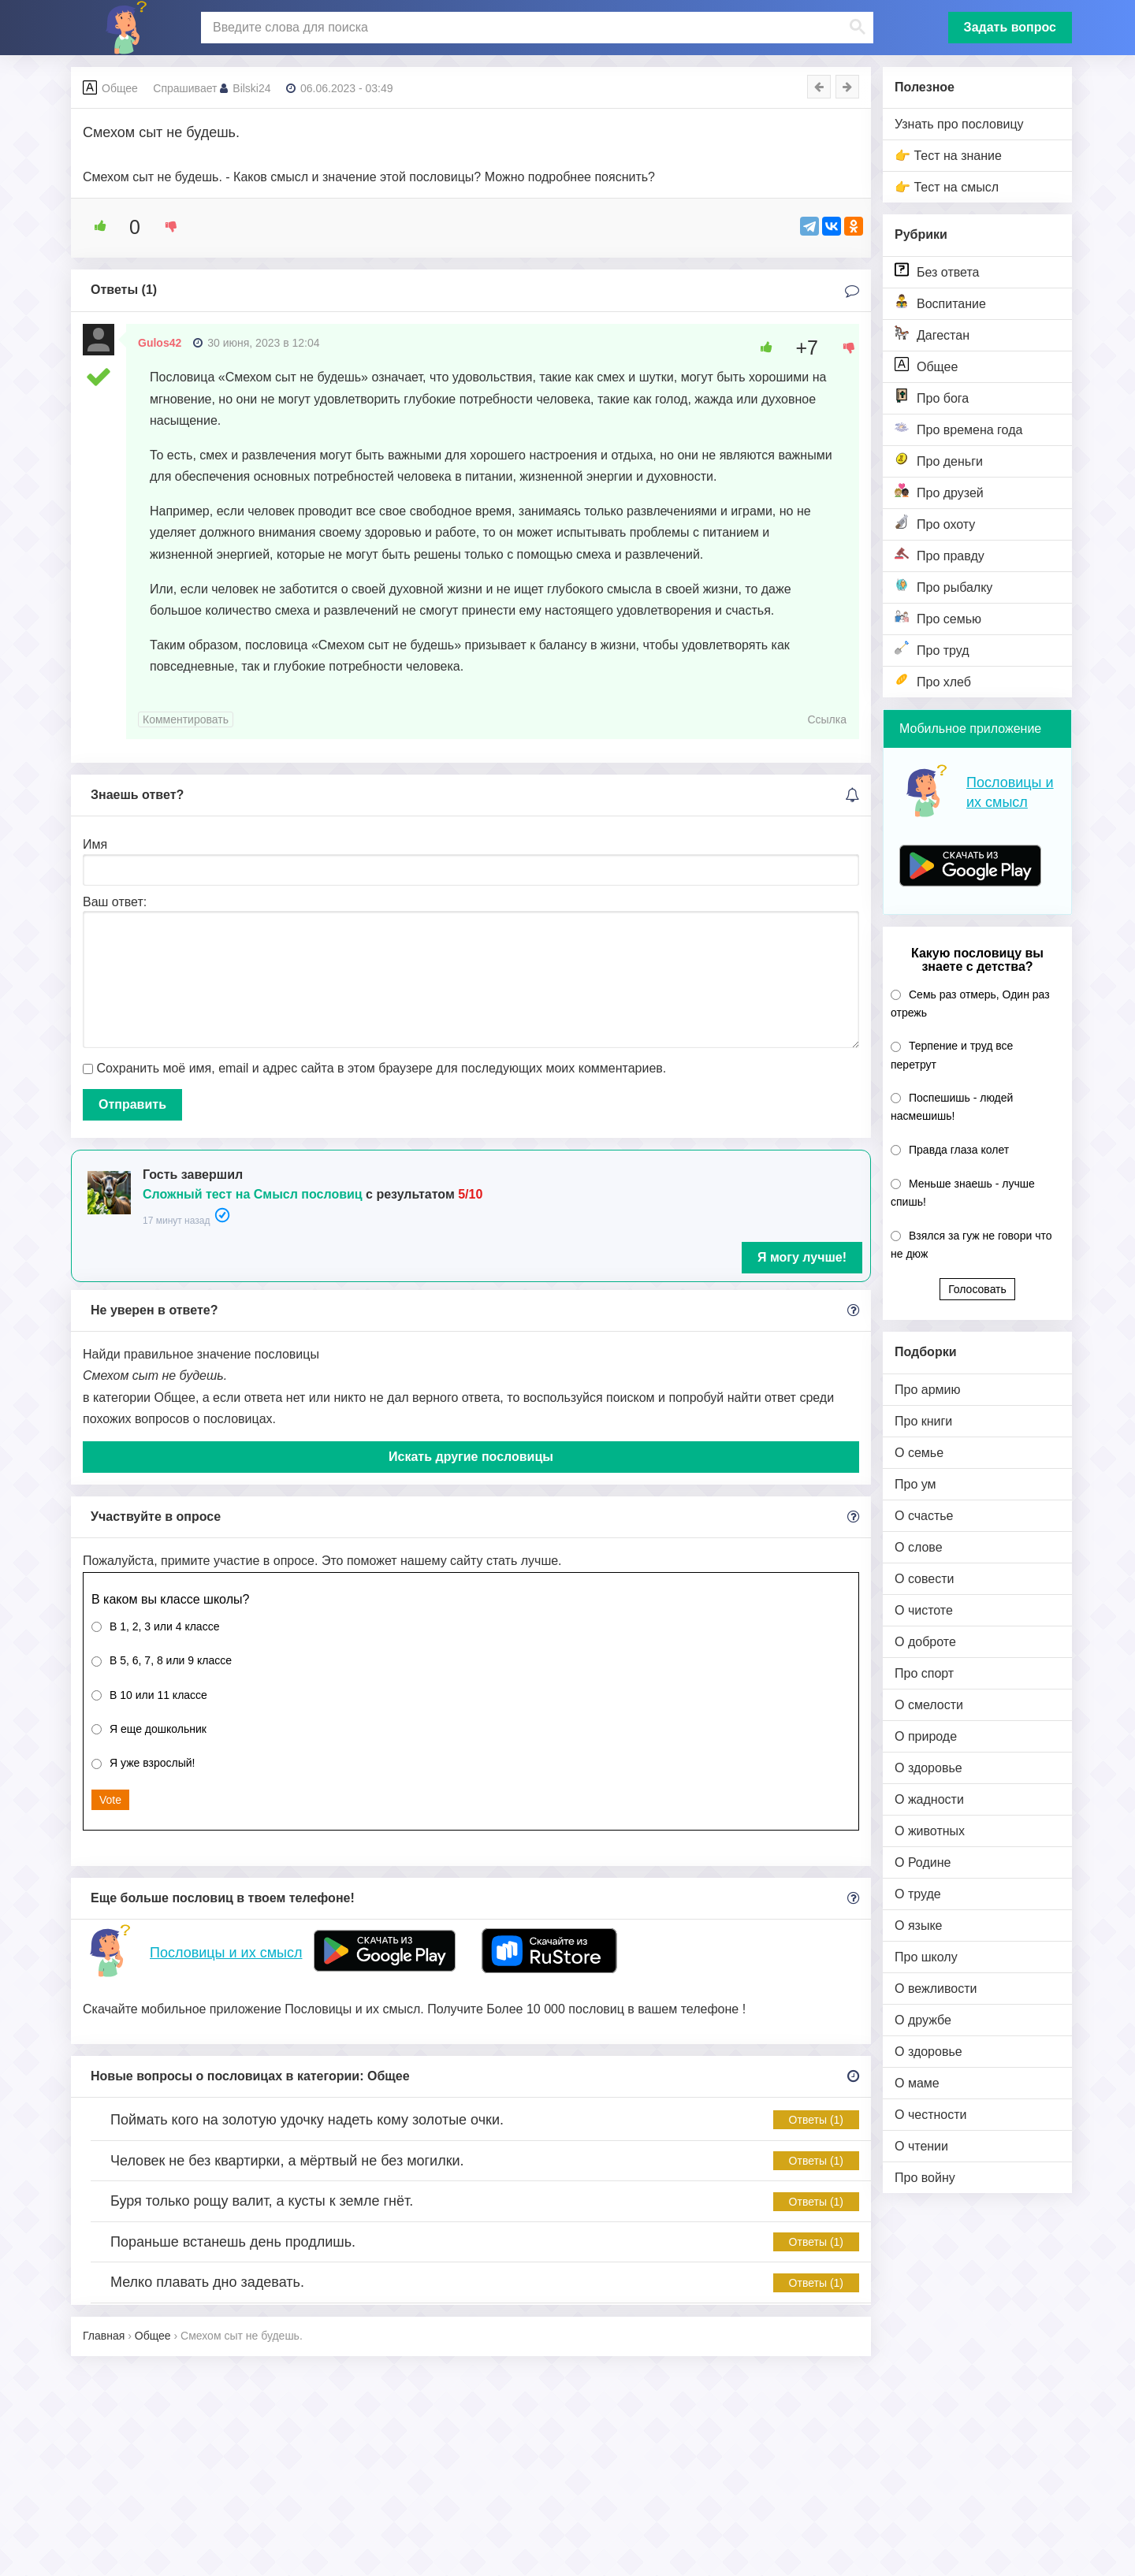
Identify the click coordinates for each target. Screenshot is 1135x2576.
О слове (919, 1547)
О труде (918, 1894)
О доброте (925, 1642)
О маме (917, 2083)
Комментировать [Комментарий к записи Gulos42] (186, 719)
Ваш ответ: (115, 902)
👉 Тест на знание (948, 155)
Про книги (923, 1421)
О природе (926, 1736)
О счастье (924, 1515)
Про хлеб (933, 680)
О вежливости (936, 1988)
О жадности (929, 1799)
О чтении (921, 2146)
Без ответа (937, 270)
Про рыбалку (943, 586)
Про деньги (939, 460)
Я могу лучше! (802, 1257)
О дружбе (923, 2020)
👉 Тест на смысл (947, 187)
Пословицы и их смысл (226, 1953)
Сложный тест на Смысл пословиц (253, 1194)
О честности (930, 2114)
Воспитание (940, 302)
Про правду (939, 554)
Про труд (932, 649)
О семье (919, 1452)
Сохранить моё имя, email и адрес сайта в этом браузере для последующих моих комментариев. (381, 1068)
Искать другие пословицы (471, 1456)
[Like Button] (94, 226)
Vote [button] (110, 1800)
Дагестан (932, 333)
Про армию (927, 1389)
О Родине (923, 1862)
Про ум (915, 1484)
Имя (95, 844)
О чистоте (924, 1610)
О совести (924, 1578)
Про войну (925, 2177)
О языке (918, 1925)
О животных (930, 1831)
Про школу (926, 1957)
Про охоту (935, 523)
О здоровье (928, 1768)
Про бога (932, 396)
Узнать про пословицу (959, 124)
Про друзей (939, 491)
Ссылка (827, 719)
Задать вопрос (1010, 27)
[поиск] (535, 27)
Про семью (938, 617)
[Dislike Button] (165, 226)
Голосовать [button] (977, 1289)
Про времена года (958, 428)
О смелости (929, 1705)
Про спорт (924, 1673)
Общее (926, 365)
